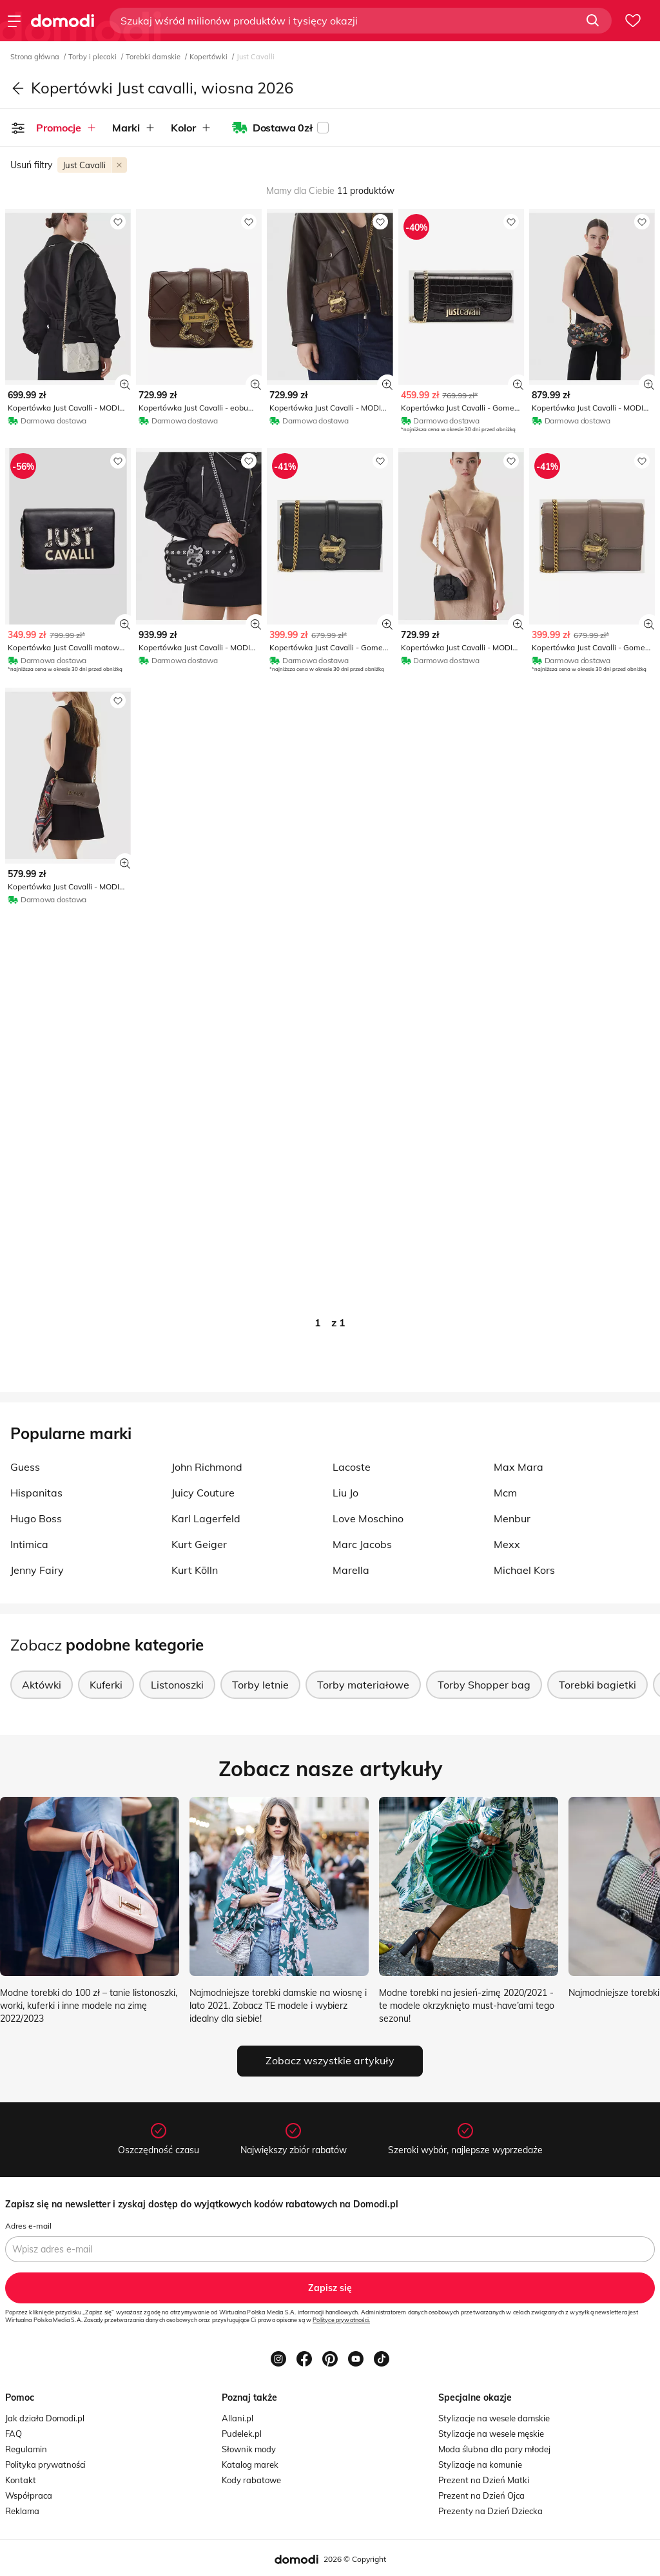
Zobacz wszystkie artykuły (330, 2060)
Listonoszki (177, 1684)
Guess (25, 1466)
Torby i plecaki (93, 56)
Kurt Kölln (194, 1570)
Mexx (507, 1544)
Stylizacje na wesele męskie (491, 2433)
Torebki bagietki (597, 1684)
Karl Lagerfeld (205, 1518)
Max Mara (518, 1466)
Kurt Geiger (199, 1544)
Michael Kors (524, 1570)
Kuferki (106, 1684)
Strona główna (35, 56)
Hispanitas (36, 1492)
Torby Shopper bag (484, 1684)
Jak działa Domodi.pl (44, 2418)
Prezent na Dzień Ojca (481, 2495)
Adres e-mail (28, 2226)
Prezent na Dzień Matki (483, 2480)
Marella (351, 1570)
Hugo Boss (36, 1518)
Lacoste (352, 1466)
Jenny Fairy (37, 1570)
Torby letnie (260, 1684)
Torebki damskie (154, 56)
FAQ (13, 2433)
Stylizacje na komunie (480, 2464)
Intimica (29, 1544)
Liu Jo (345, 1492)
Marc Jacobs (362, 1544)
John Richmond (206, 1466)
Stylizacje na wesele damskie (494, 2418)
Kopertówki (209, 56)
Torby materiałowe (363, 1684)
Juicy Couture (203, 1492)
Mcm (505, 1492)
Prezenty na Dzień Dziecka (490, 2511)
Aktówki (41, 1684)
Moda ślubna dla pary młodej (494, 2449)
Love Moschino (368, 1518)
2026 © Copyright (355, 2559)
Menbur (512, 1518)
